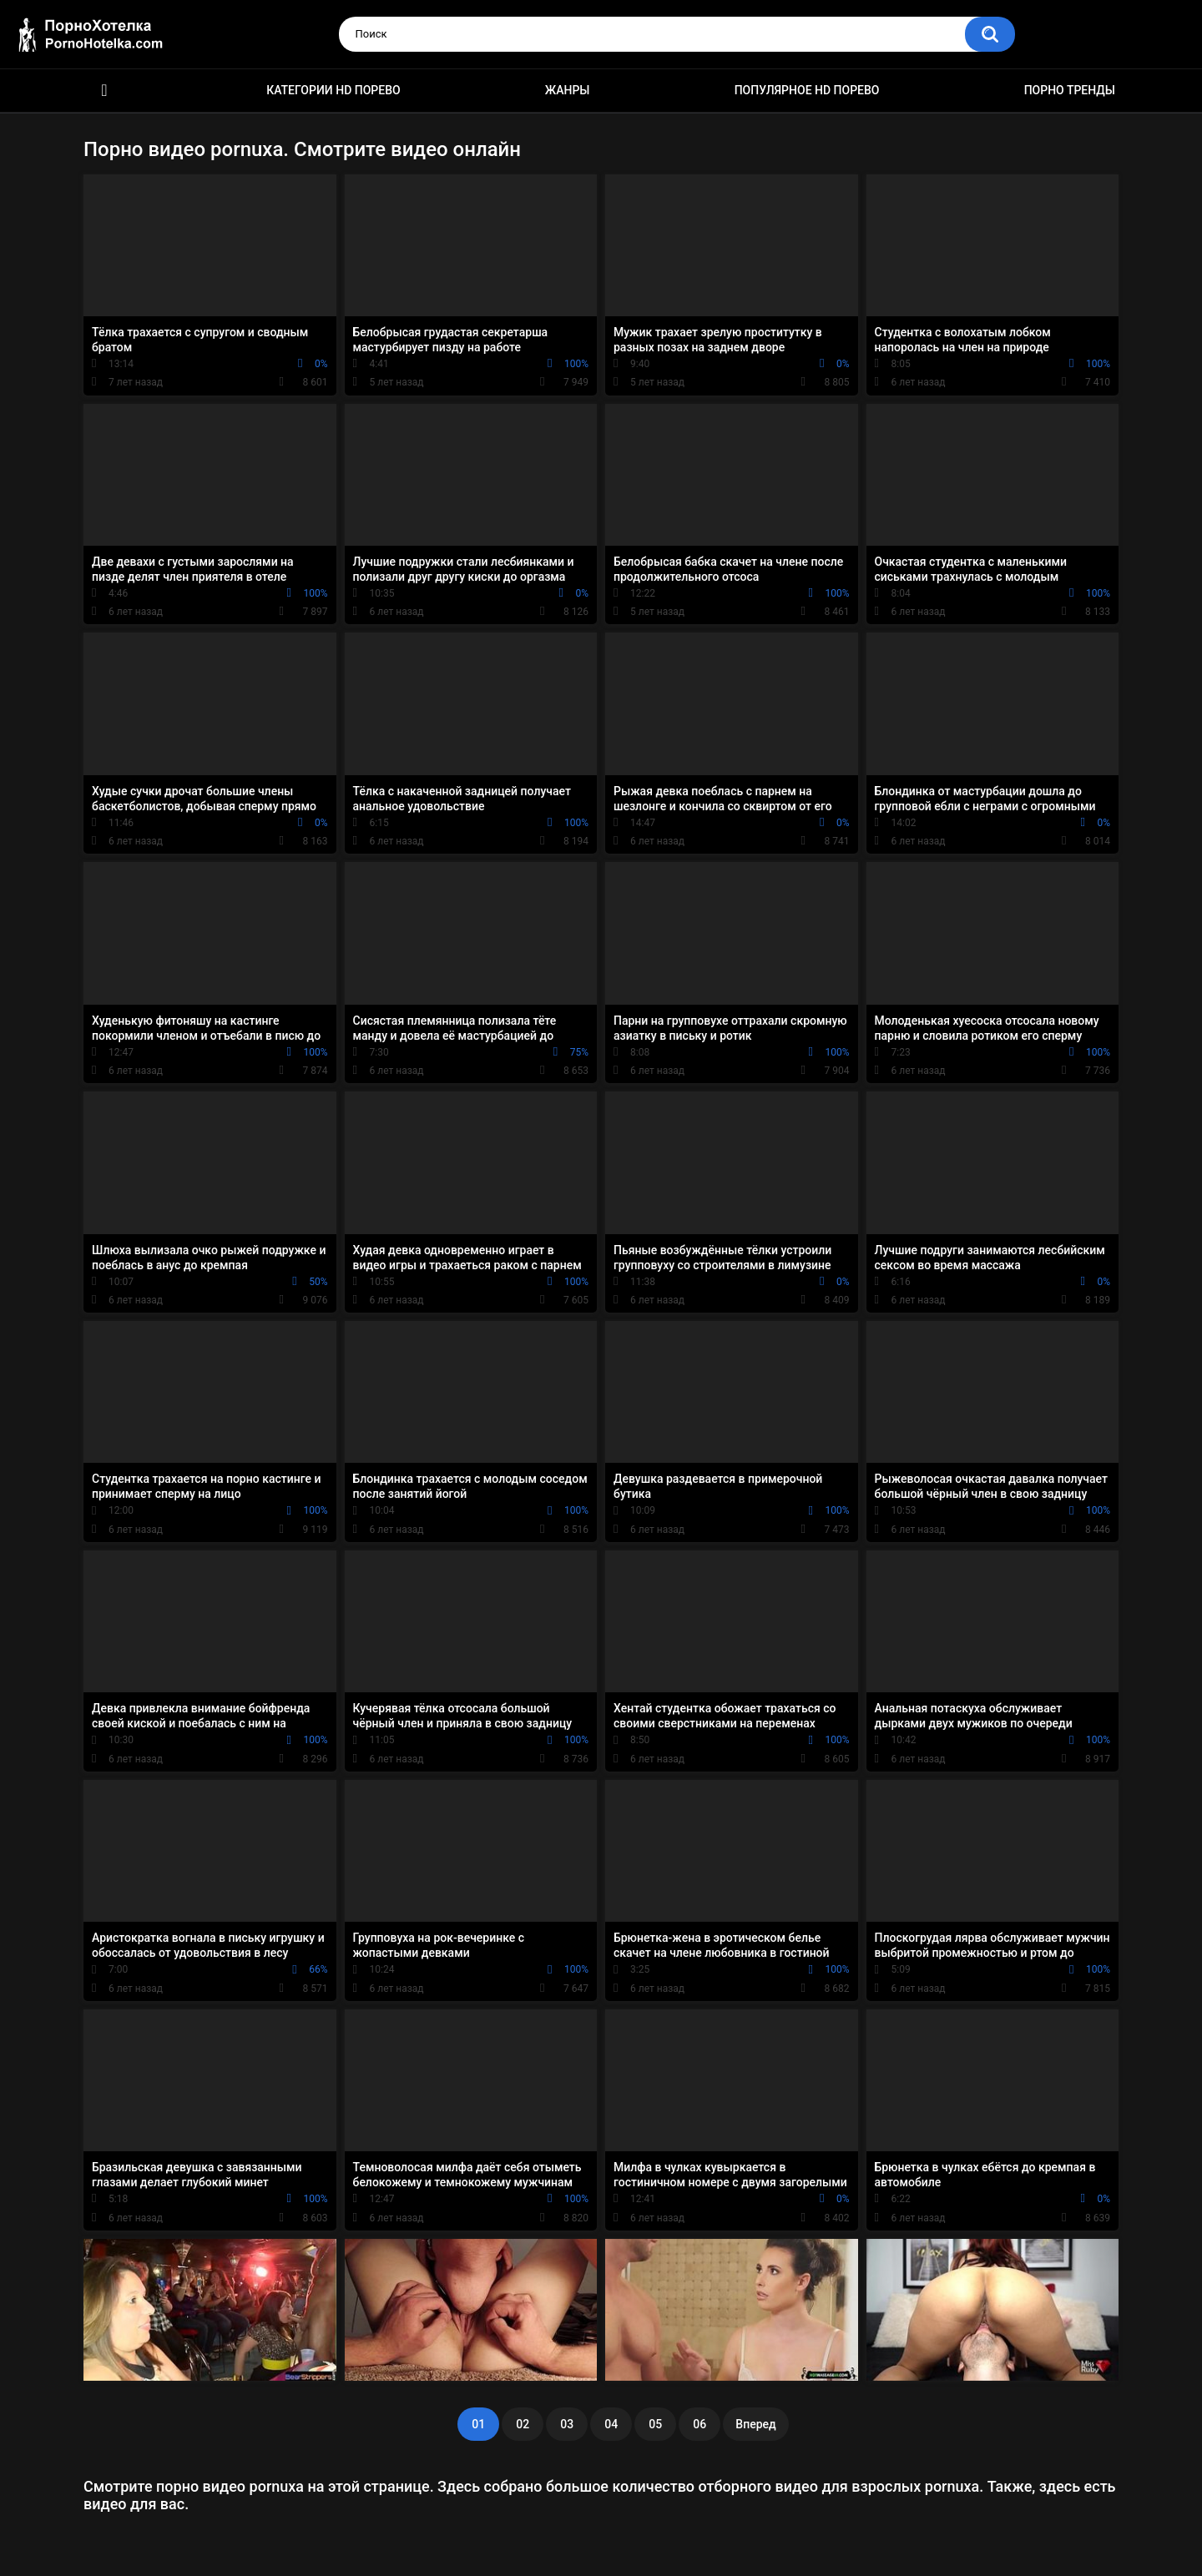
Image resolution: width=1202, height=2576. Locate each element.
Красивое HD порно (104, 90)
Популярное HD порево (807, 90)
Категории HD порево (333, 90)
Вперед (755, 2424)
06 (699, 2424)
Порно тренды (1069, 90)
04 (611, 2424)
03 (566, 2424)
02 (522, 2424)
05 (655, 2424)
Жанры (567, 90)
